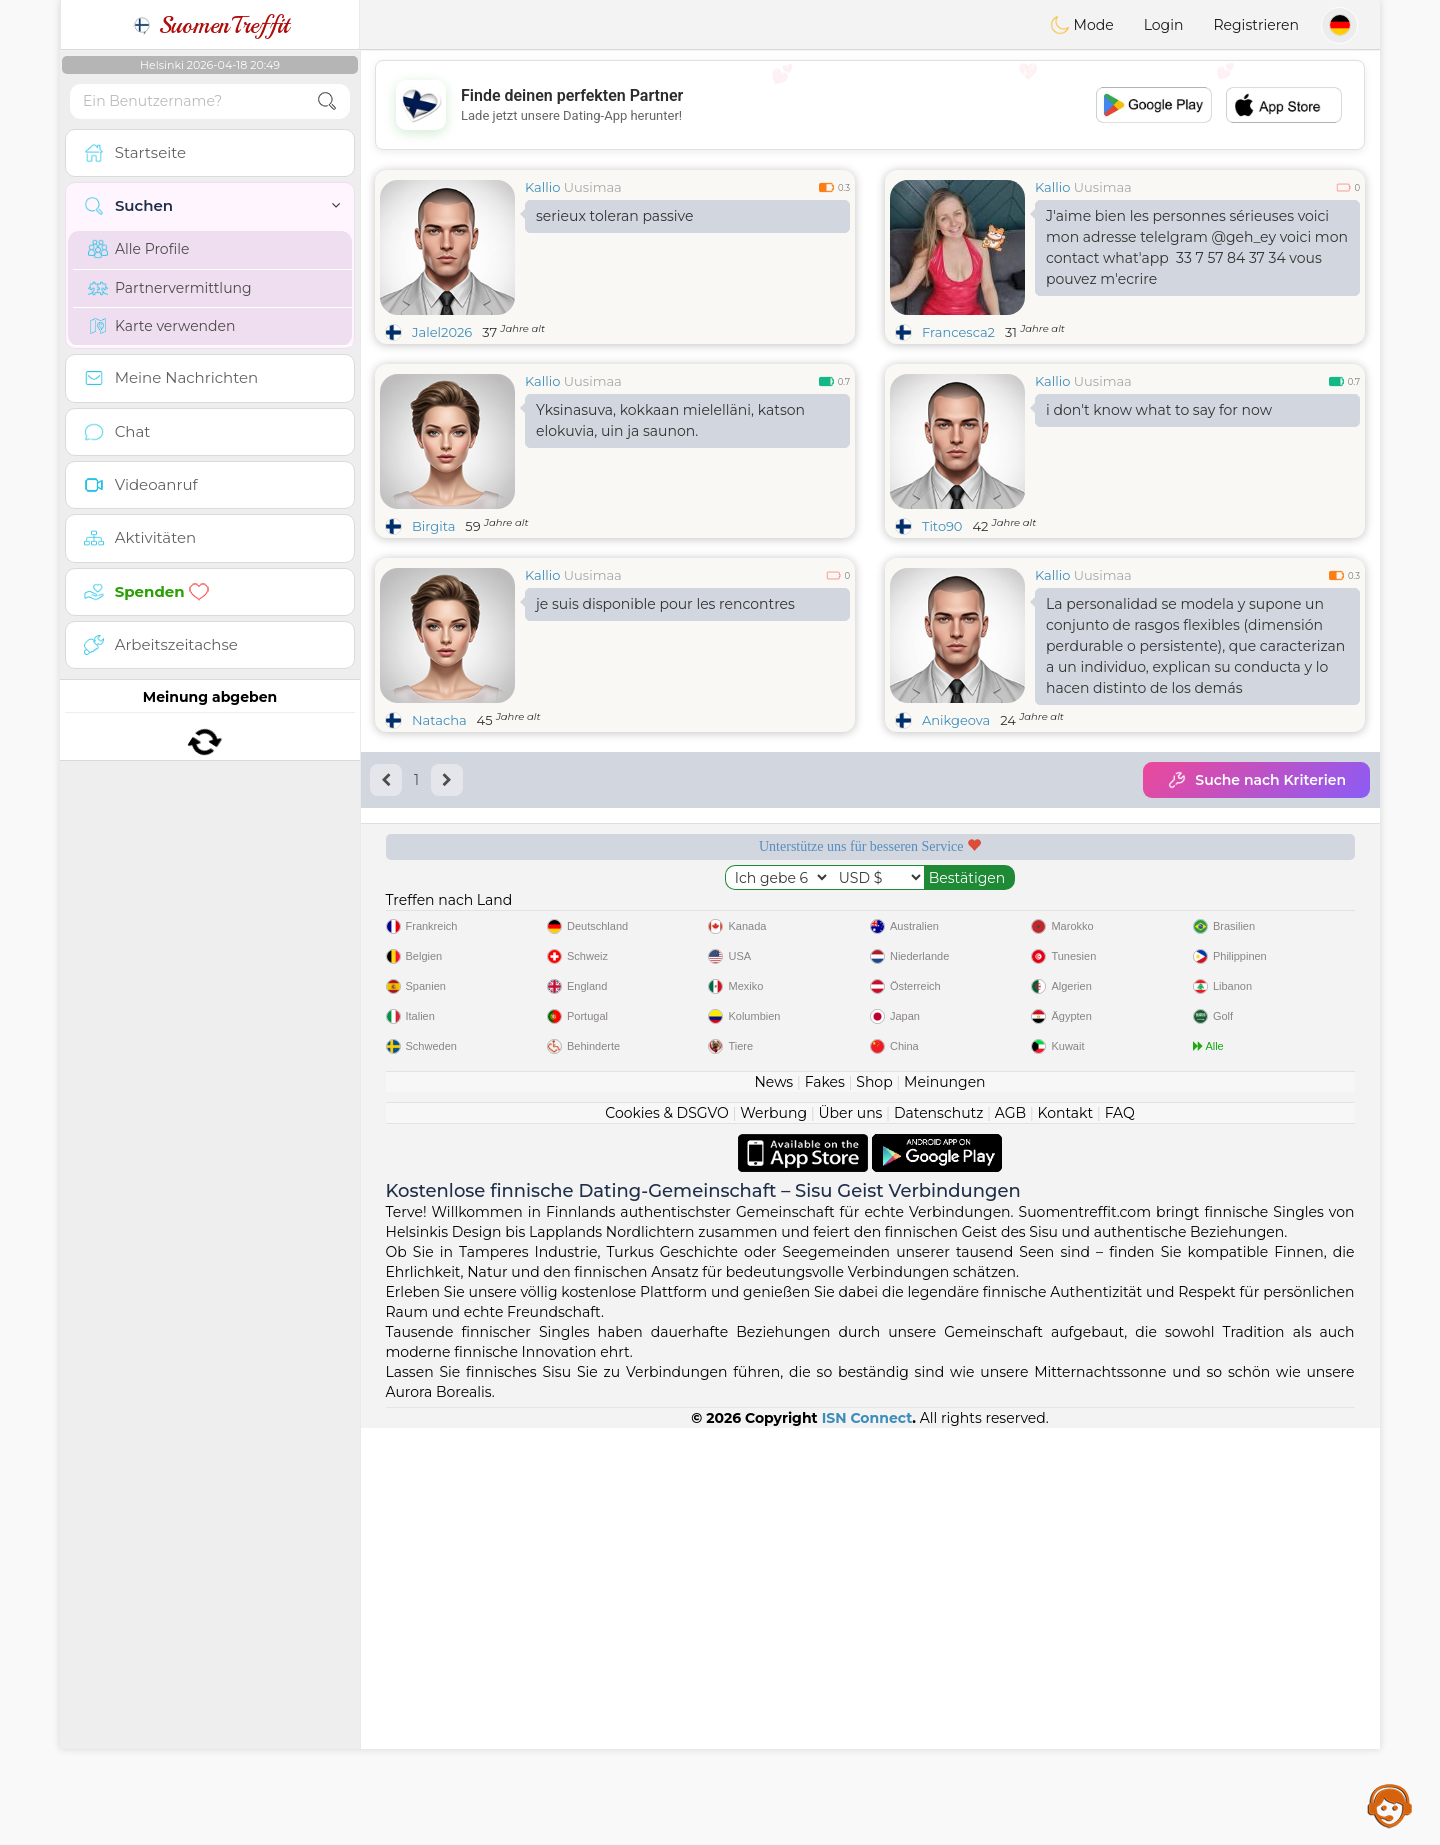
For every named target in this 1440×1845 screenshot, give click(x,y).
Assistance (1390, 1805)
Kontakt (1066, 1530)
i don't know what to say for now (1159, 410)
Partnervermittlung (170, 288)
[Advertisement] (870, 105)
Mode (1082, 25)
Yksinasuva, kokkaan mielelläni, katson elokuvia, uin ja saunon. (670, 420)
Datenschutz (938, 1530)
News (773, 1499)
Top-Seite (1256, 915)
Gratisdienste (484, 915)
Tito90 (942, 526)
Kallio (542, 187)
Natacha (439, 720)
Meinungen (944, 1499)
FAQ (1120, 1530)
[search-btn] (327, 101)
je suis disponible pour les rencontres (665, 604)
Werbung (773, 1530)
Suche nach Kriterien (1256, 780)
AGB (1010, 1530)
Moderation (741, 915)
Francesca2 (958, 332)
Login (1164, 25)
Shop (874, 1499)
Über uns (850, 1530)
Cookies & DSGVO (667, 1530)
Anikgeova (956, 720)
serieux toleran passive (614, 216)
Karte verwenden (161, 326)
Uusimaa (593, 187)
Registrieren (1256, 25)
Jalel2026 (442, 332)
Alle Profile (138, 249)
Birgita (433, 526)
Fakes (825, 1499)
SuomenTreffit (210, 25)
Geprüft (999, 915)
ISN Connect (867, 1835)
